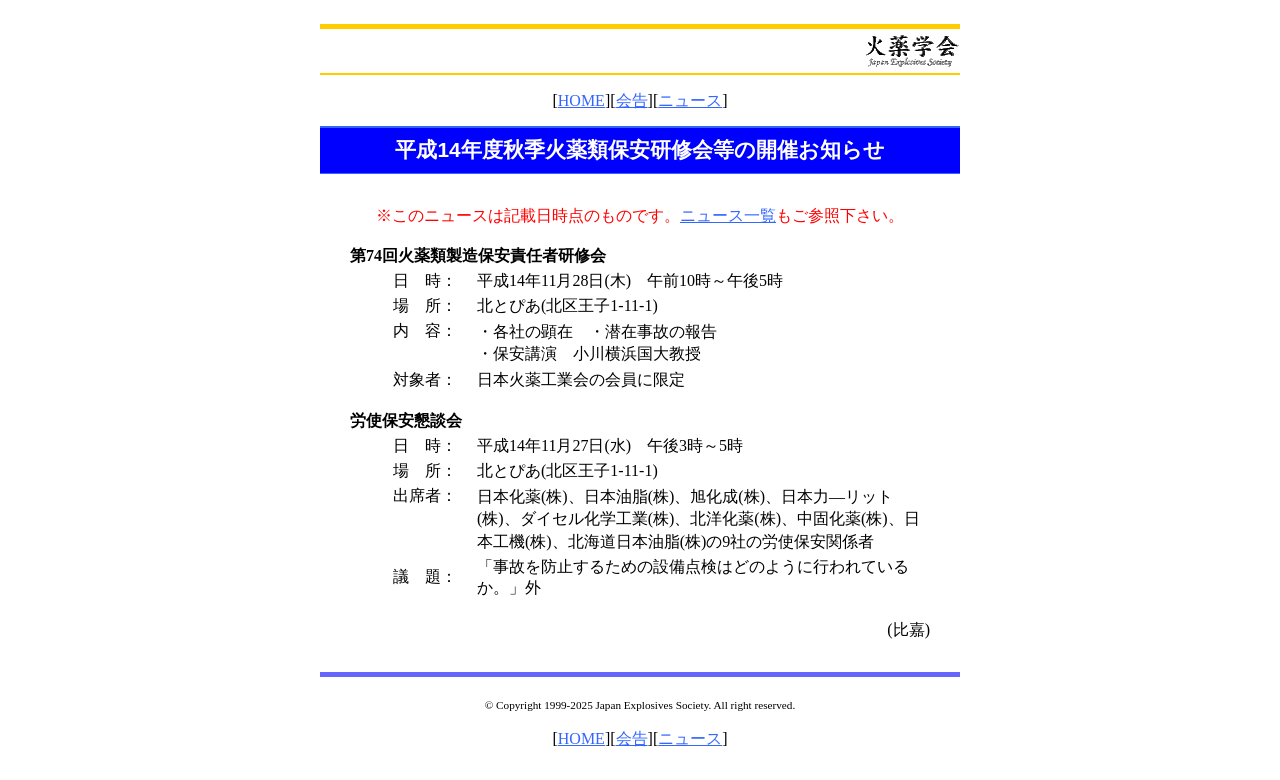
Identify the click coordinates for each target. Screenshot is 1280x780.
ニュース (690, 100)
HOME (581, 100)
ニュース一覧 (728, 215)
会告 (632, 100)
